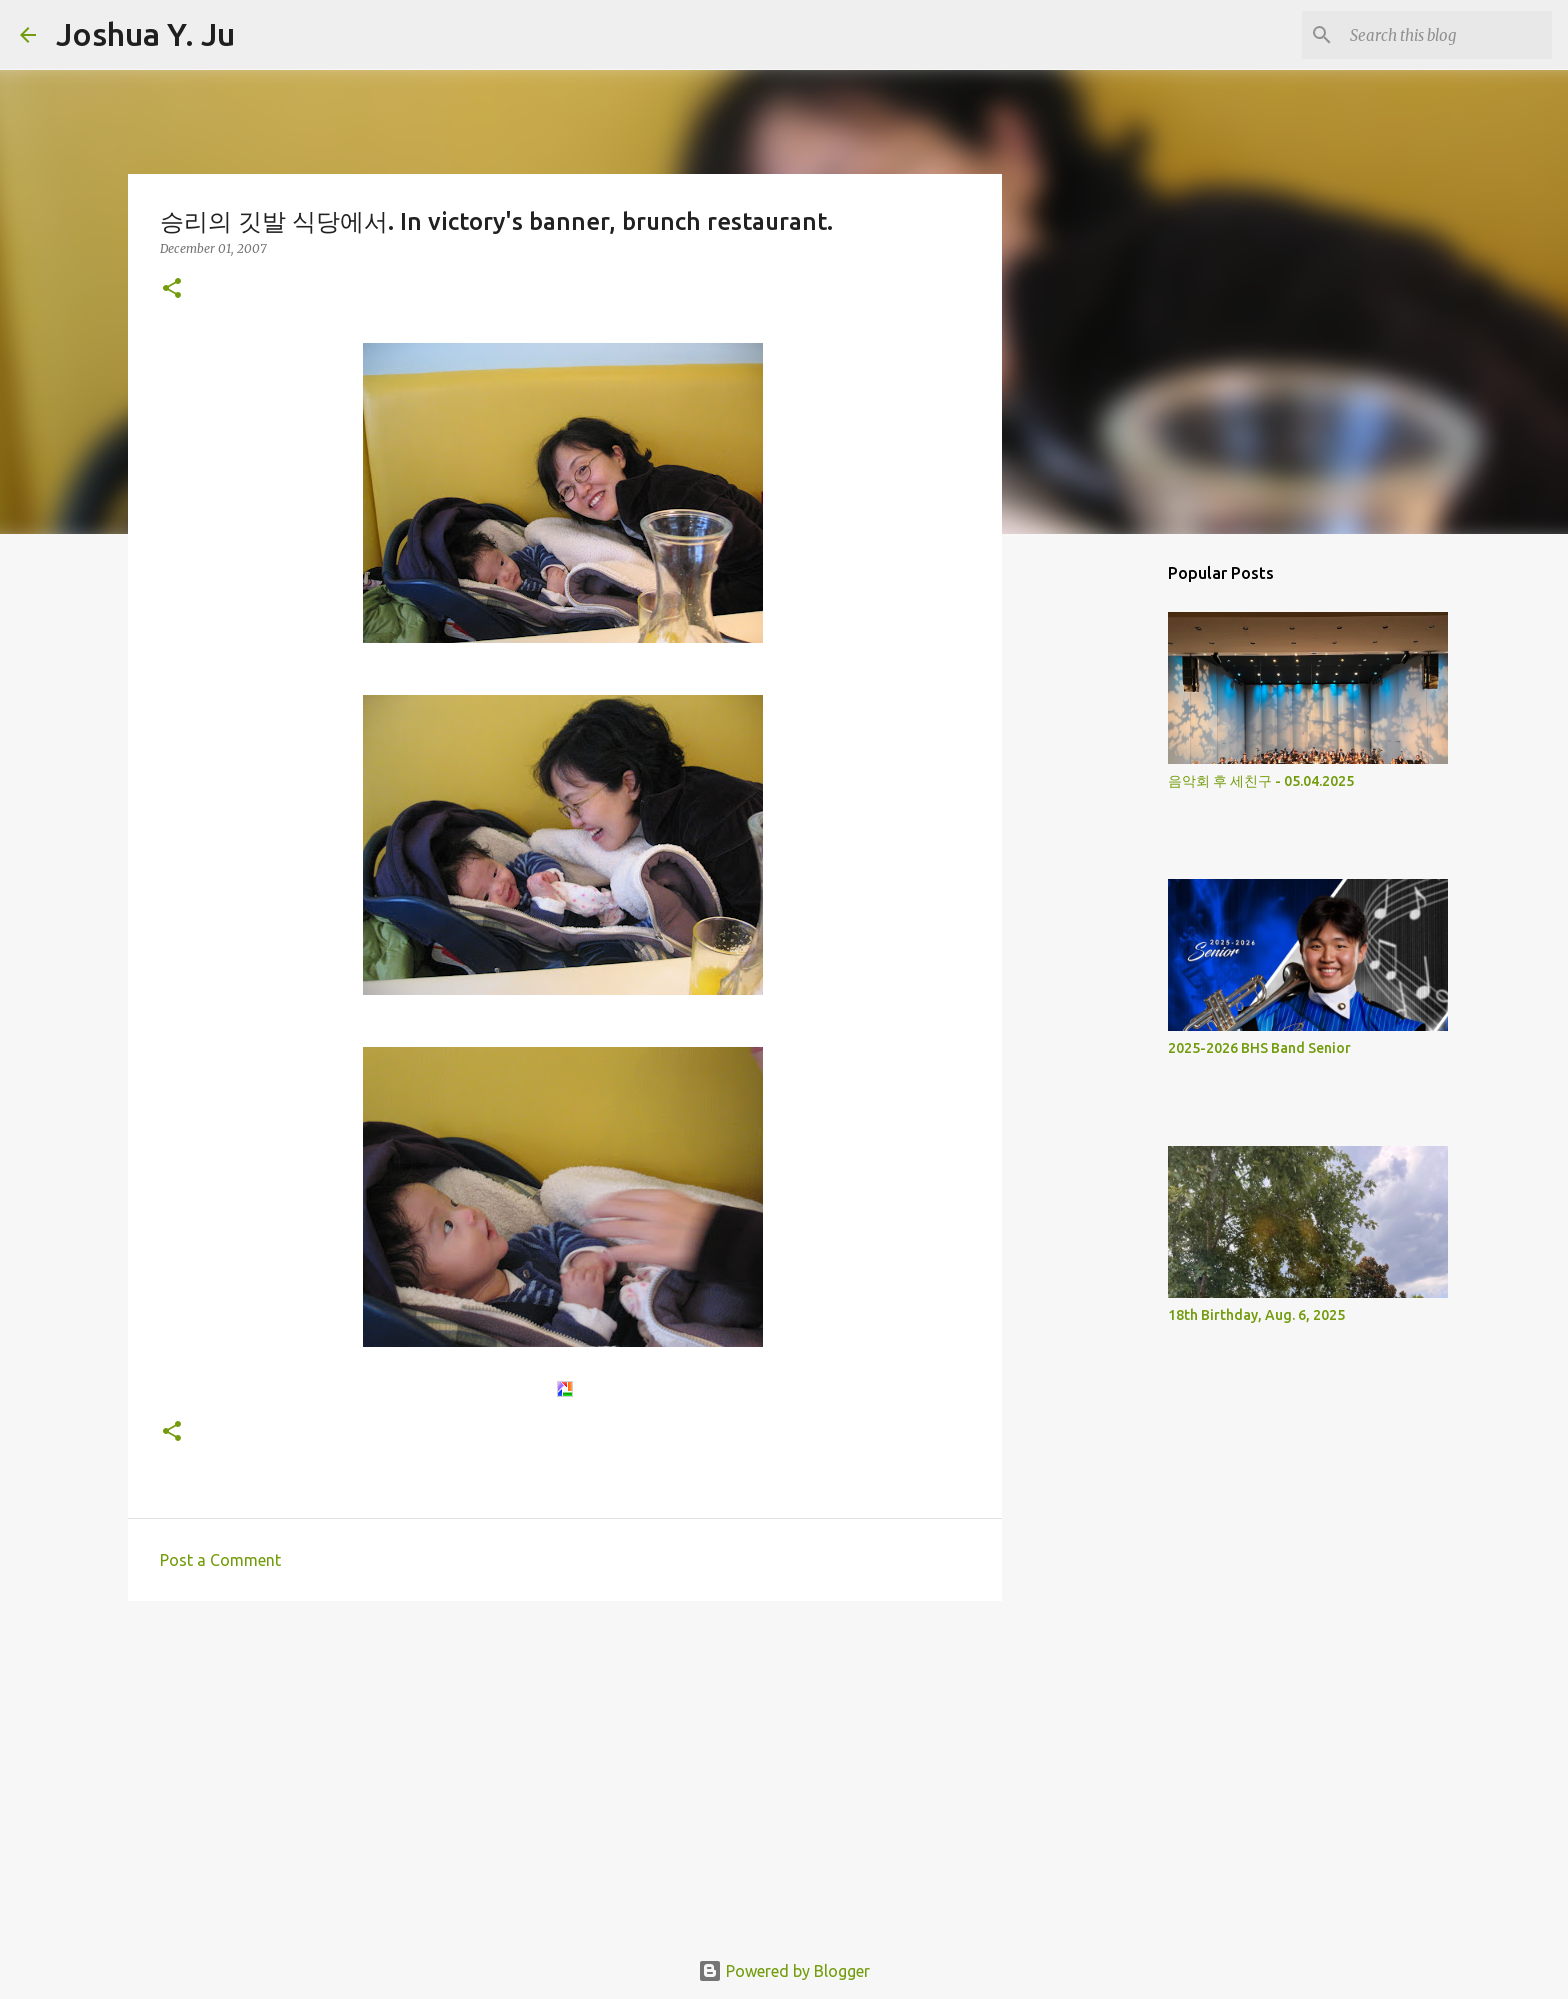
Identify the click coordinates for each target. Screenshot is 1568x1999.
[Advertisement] (565, 1771)
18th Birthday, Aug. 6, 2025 (1256, 1315)
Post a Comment (220, 1560)
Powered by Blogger (784, 1971)
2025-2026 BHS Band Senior (1259, 1048)
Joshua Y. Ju (145, 34)
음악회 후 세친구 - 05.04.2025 (1261, 781)
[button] (172, 289)
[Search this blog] (1447, 35)
